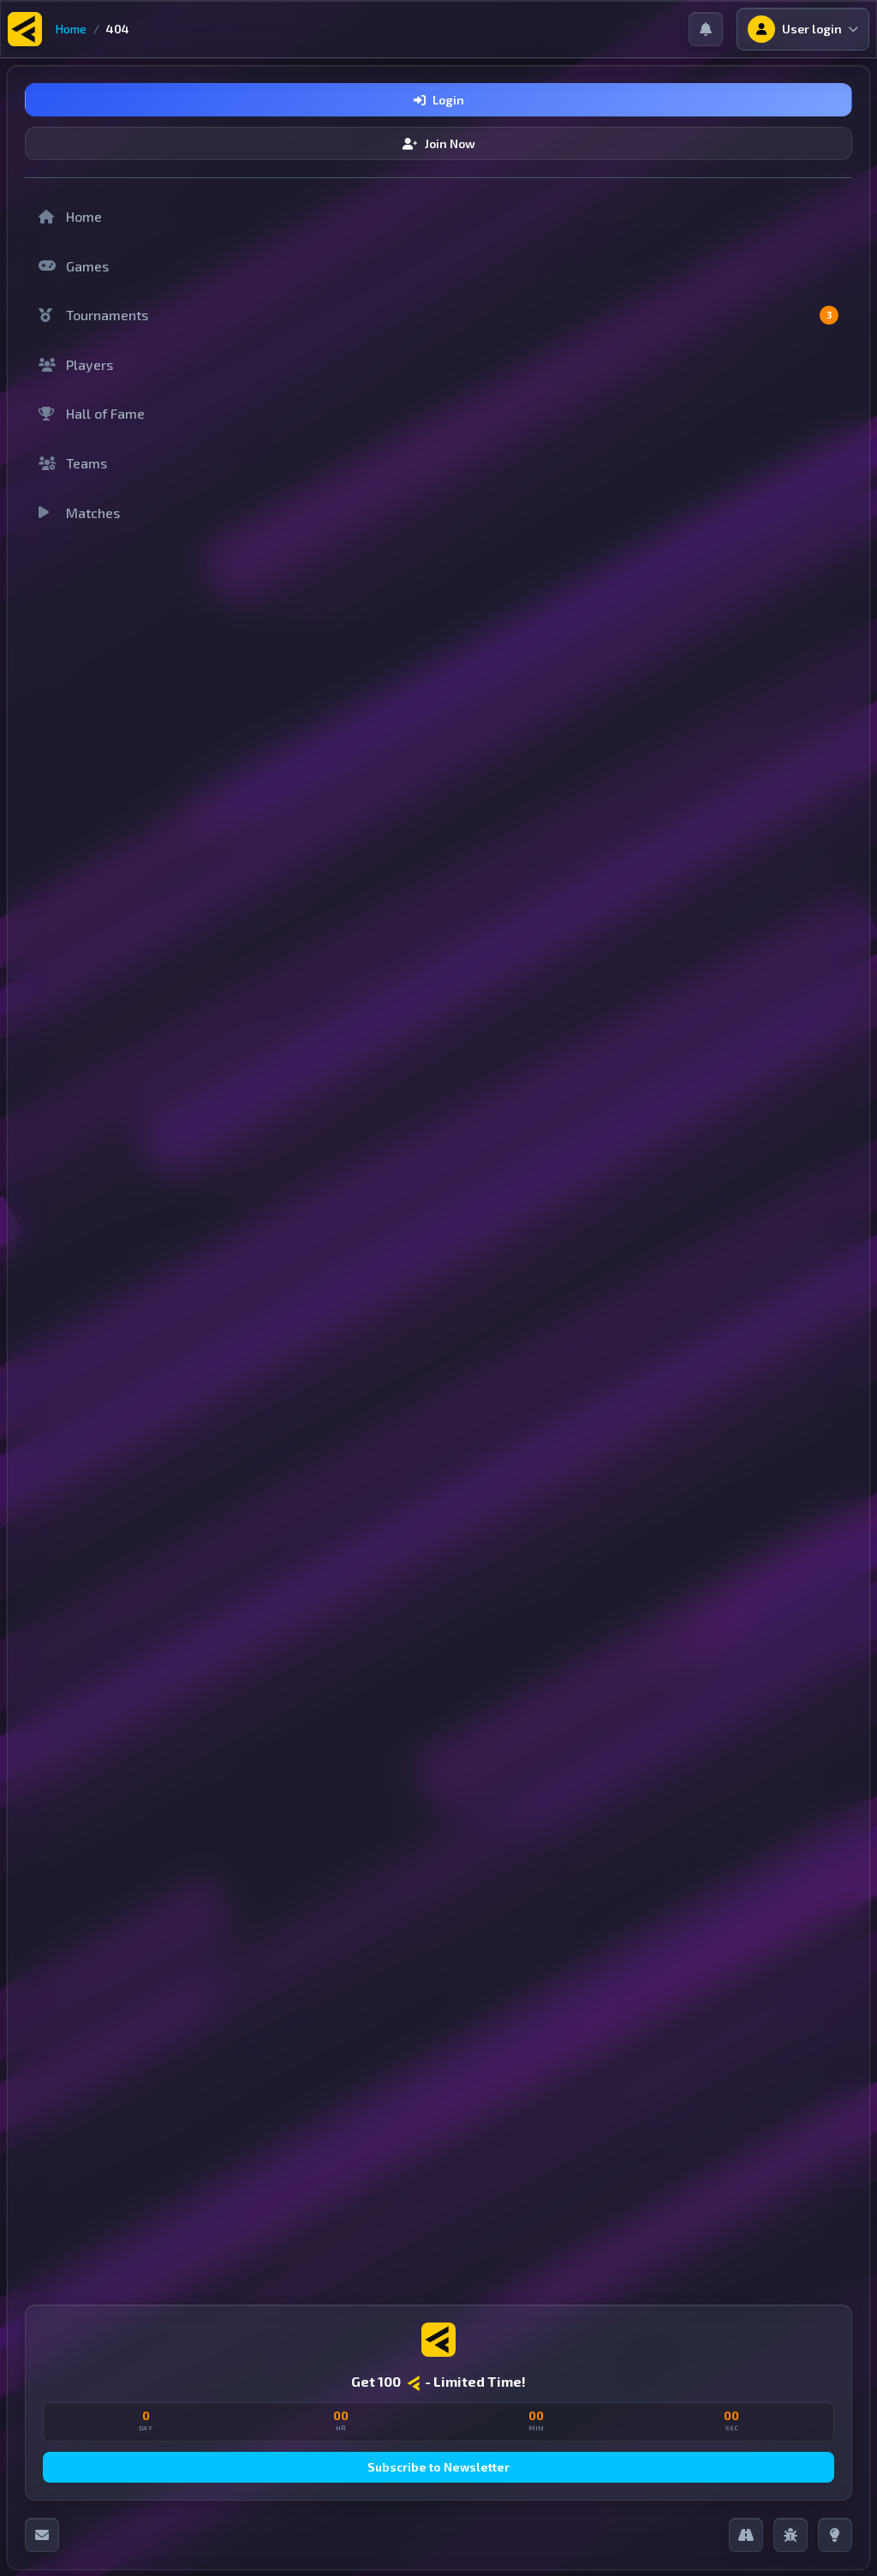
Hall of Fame (92, 413)
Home (71, 28)
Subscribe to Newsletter (438, 2467)
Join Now (439, 143)
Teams (73, 463)
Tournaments (438, 315)
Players (76, 364)
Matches (79, 512)
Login (439, 99)
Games (74, 266)
